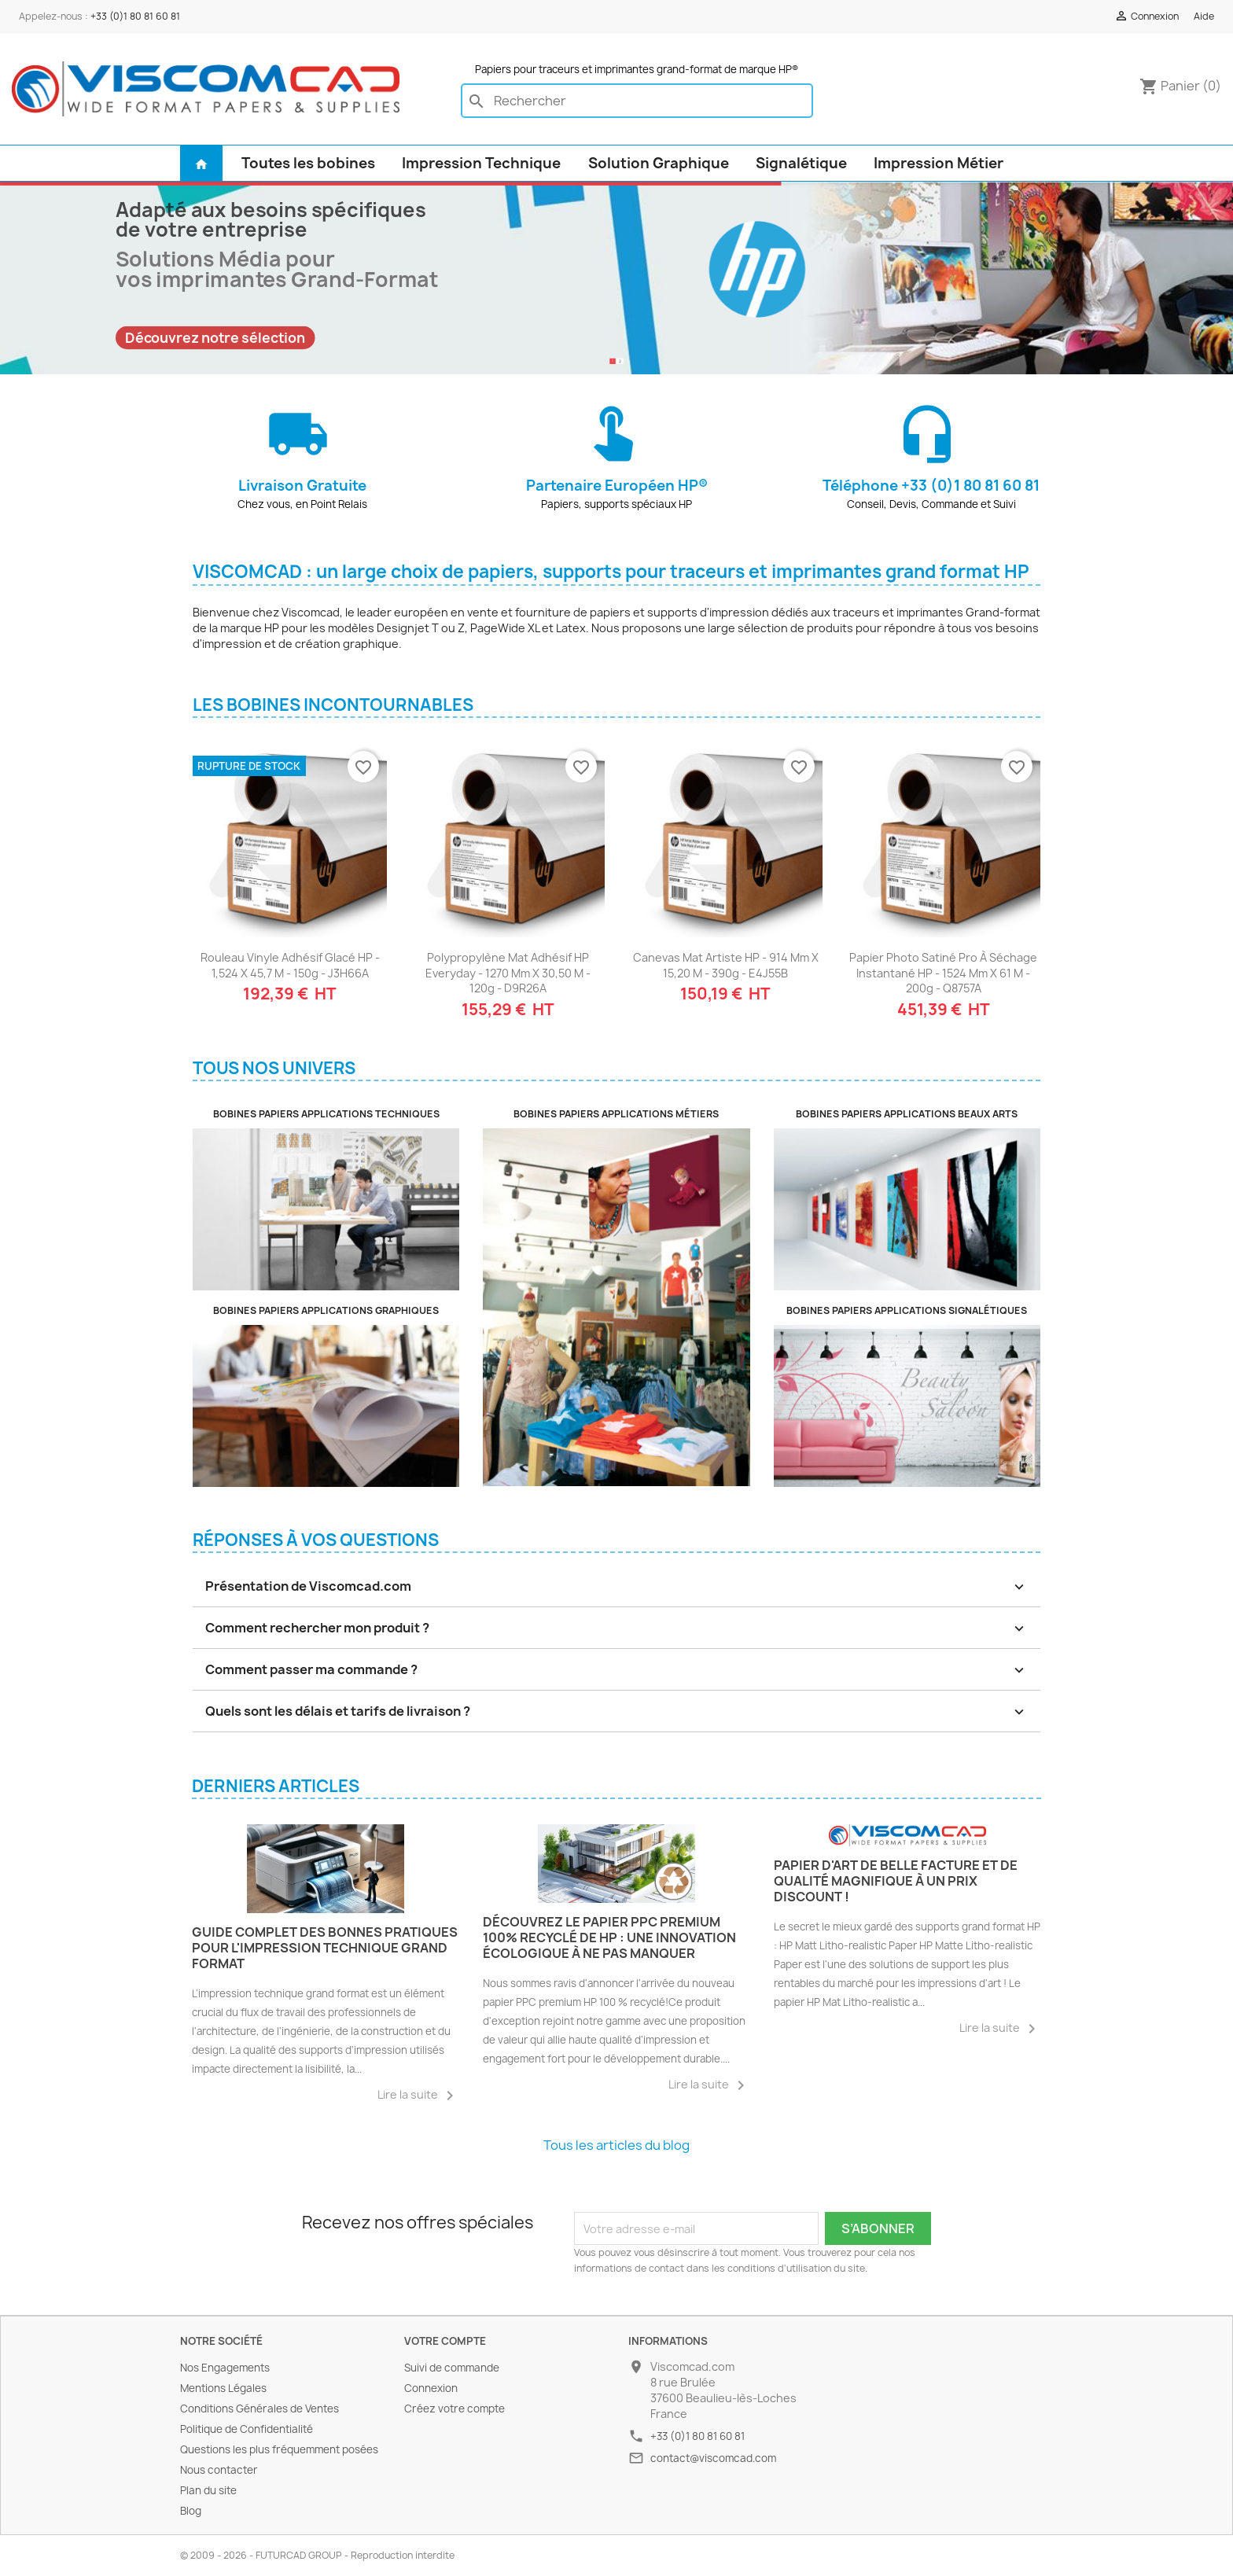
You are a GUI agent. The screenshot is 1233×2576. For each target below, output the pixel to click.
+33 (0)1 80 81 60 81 (135, 16)
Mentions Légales (223, 2388)
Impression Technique (481, 163)
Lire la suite (418, 2095)
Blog (190, 2511)
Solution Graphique (658, 163)
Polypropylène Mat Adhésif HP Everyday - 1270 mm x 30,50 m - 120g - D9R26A (508, 973)
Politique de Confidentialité (246, 2429)
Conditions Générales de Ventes (259, 2408)
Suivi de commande (451, 2368)
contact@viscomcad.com (713, 2458)
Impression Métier (938, 163)
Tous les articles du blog (616, 2145)
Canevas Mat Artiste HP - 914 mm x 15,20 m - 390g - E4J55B (726, 965)
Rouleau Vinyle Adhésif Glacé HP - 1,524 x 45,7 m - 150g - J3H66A (290, 965)
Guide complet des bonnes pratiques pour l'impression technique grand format (325, 1947)
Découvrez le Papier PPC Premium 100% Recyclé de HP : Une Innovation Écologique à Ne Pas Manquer (609, 1937)
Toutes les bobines (308, 163)
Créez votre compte (454, 2408)
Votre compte (445, 2341)
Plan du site (208, 2490)
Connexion (431, 2388)
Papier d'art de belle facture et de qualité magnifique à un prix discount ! (896, 1881)
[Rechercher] (637, 100)
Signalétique (801, 163)
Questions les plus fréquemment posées (279, 2449)
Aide (1204, 16)
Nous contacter (219, 2470)
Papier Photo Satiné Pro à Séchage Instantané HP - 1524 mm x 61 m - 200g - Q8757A (943, 973)
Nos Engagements (225, 2368)
